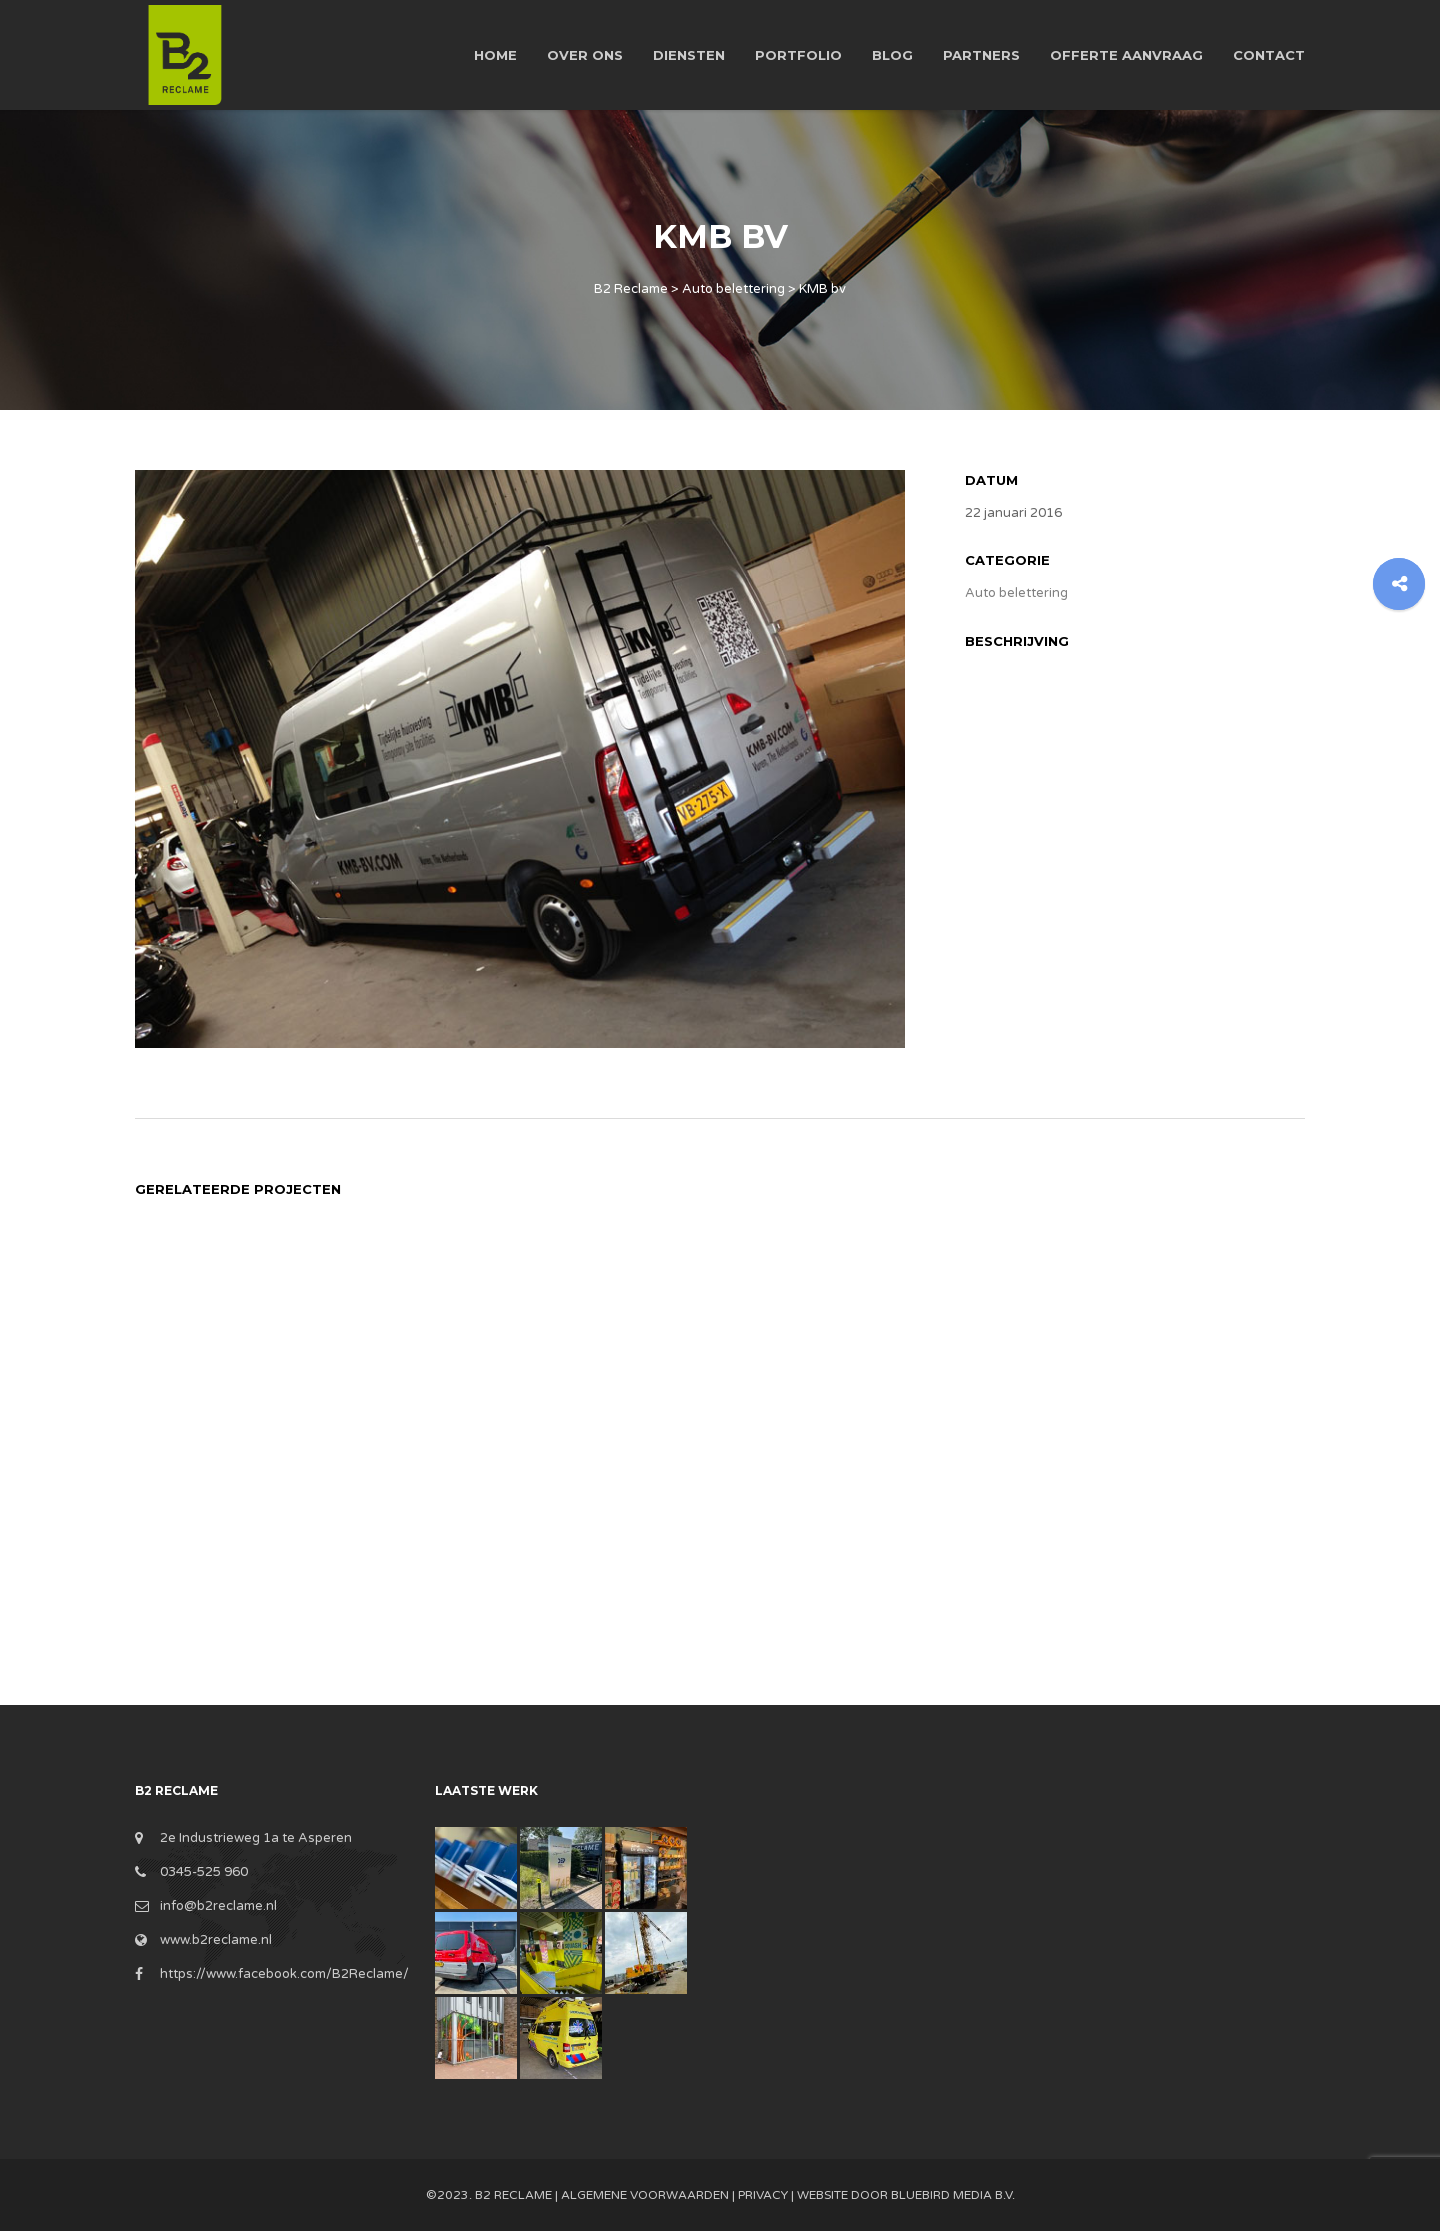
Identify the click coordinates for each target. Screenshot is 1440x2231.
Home (495, 55)
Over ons (585, 55)
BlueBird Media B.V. (953, 2195)
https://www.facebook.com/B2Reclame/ (284, 1974)
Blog (892, 55)
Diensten (689, 55)
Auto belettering (1016, 593)
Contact (1269, 55)
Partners (981, 55)
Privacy (763, 2195)
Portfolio (798, 55)
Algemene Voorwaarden (645, 2195)
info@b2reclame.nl (218, 1906)
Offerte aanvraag (1126, 55)
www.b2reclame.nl (216, 1940)
